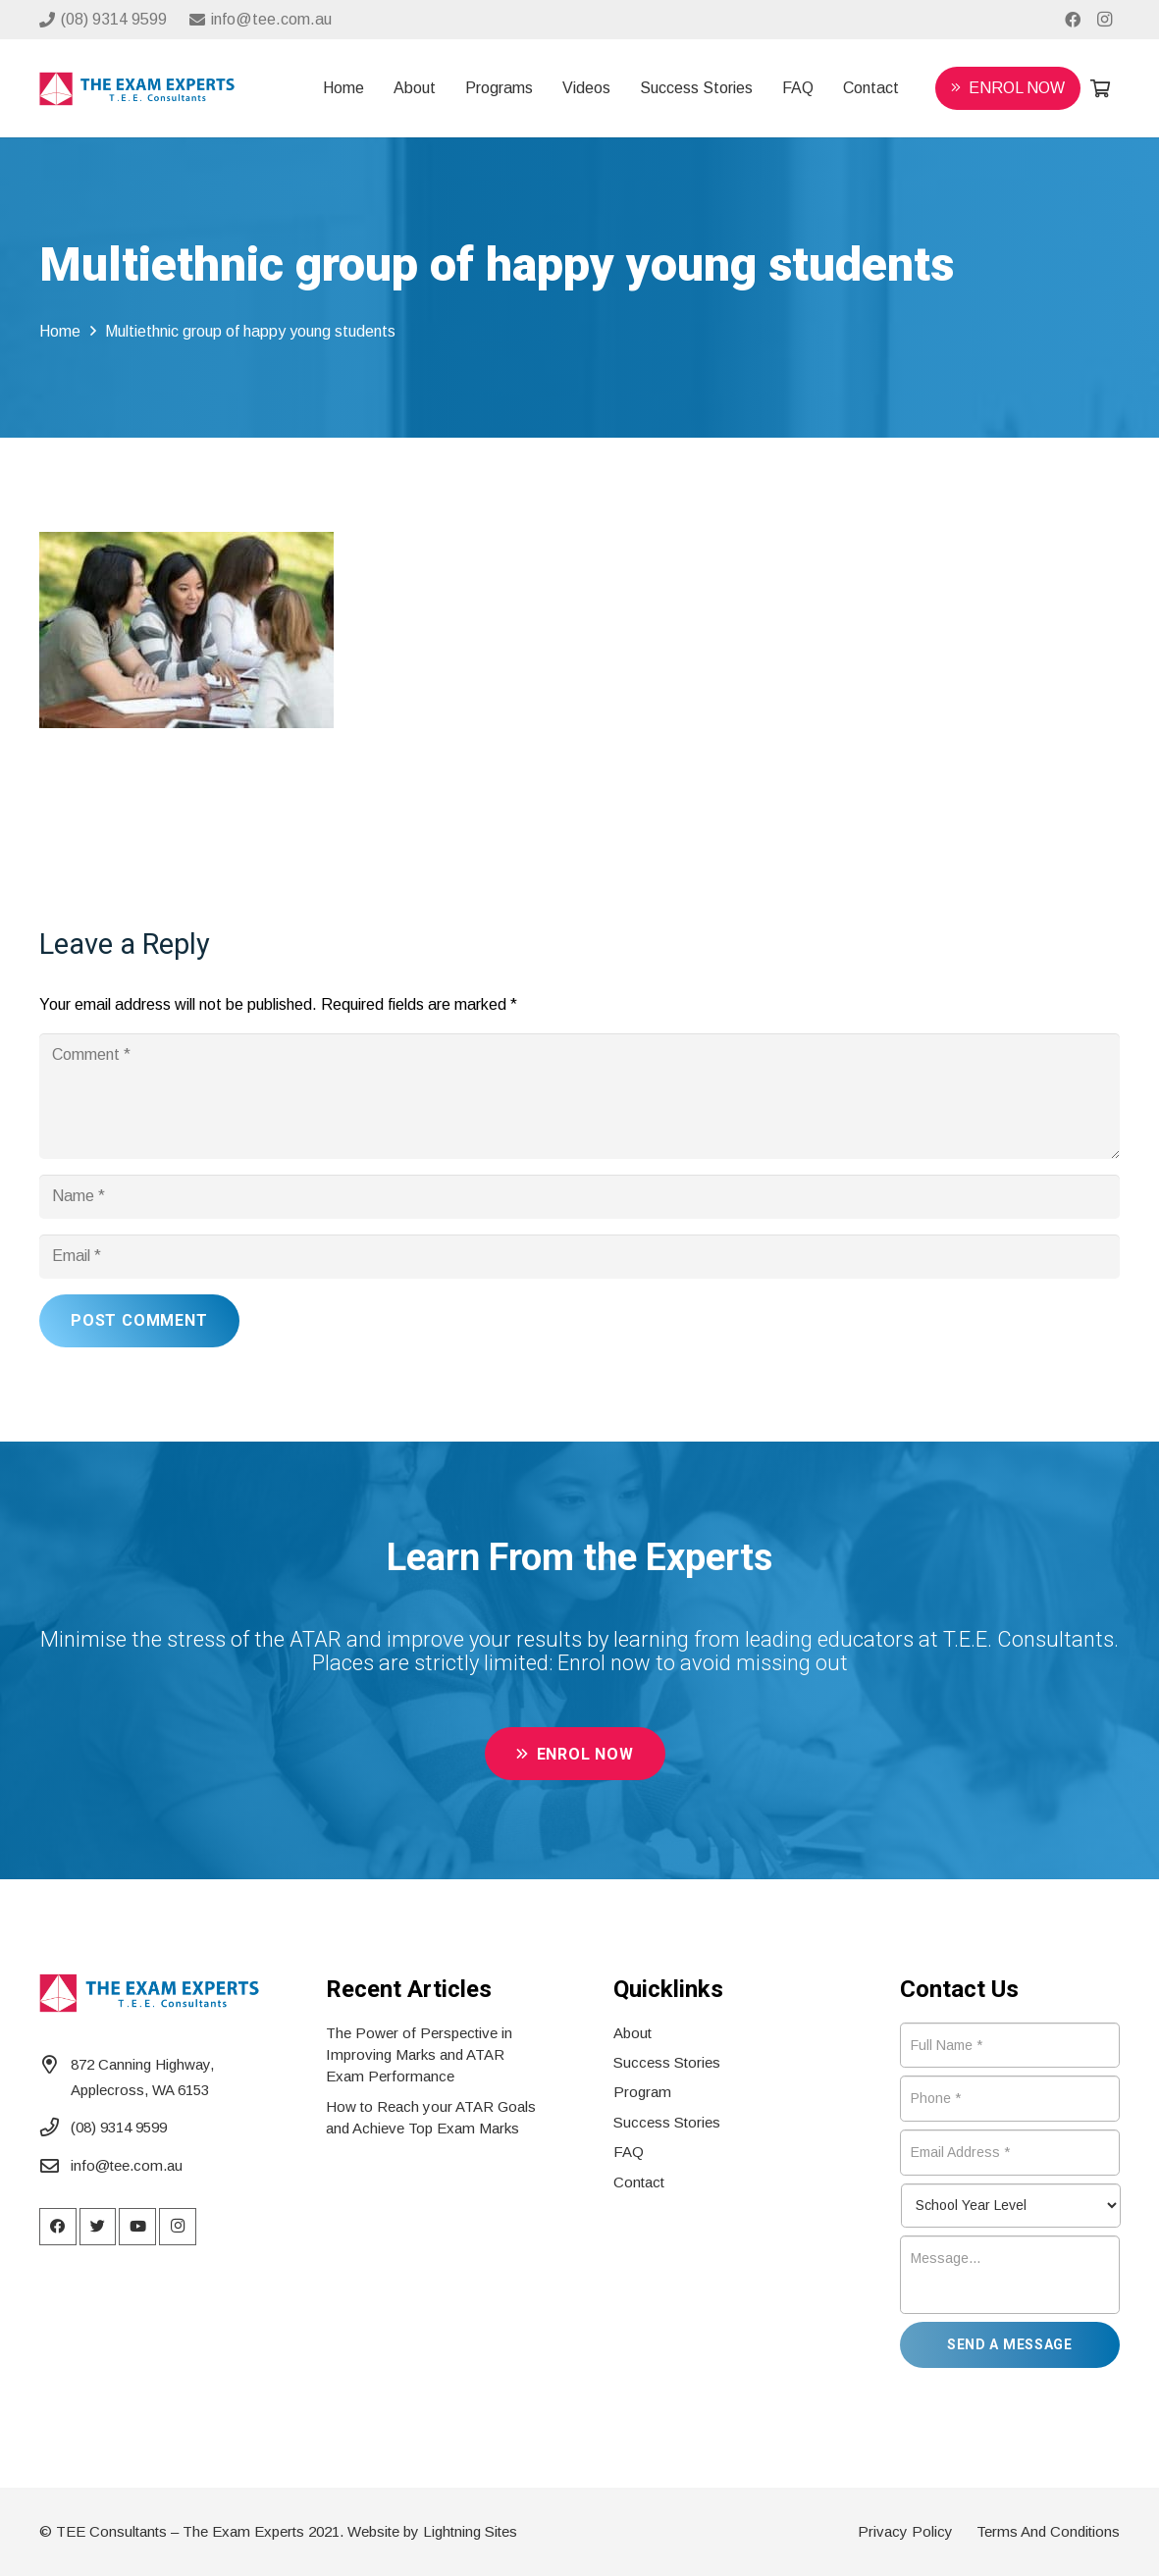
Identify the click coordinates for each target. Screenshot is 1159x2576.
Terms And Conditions (1048, 2531)
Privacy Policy (905, 2531)
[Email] (579, 1257)
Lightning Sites (470, 2531)
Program (642, 2091)
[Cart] (1100, 88)
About (632, 2032)
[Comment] (579, 1096)
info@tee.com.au (127, 2165)
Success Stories (666, 2062)
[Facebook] (1072, 19)
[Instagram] (1104, 19)
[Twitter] (98, 2226)
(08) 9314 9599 (119, 2127)
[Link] (137, 89)
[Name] (579, 1197)
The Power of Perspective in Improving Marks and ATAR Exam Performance (419, 2054)
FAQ (628, 2151)
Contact (638, 2182)
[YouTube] (137, 2226)
